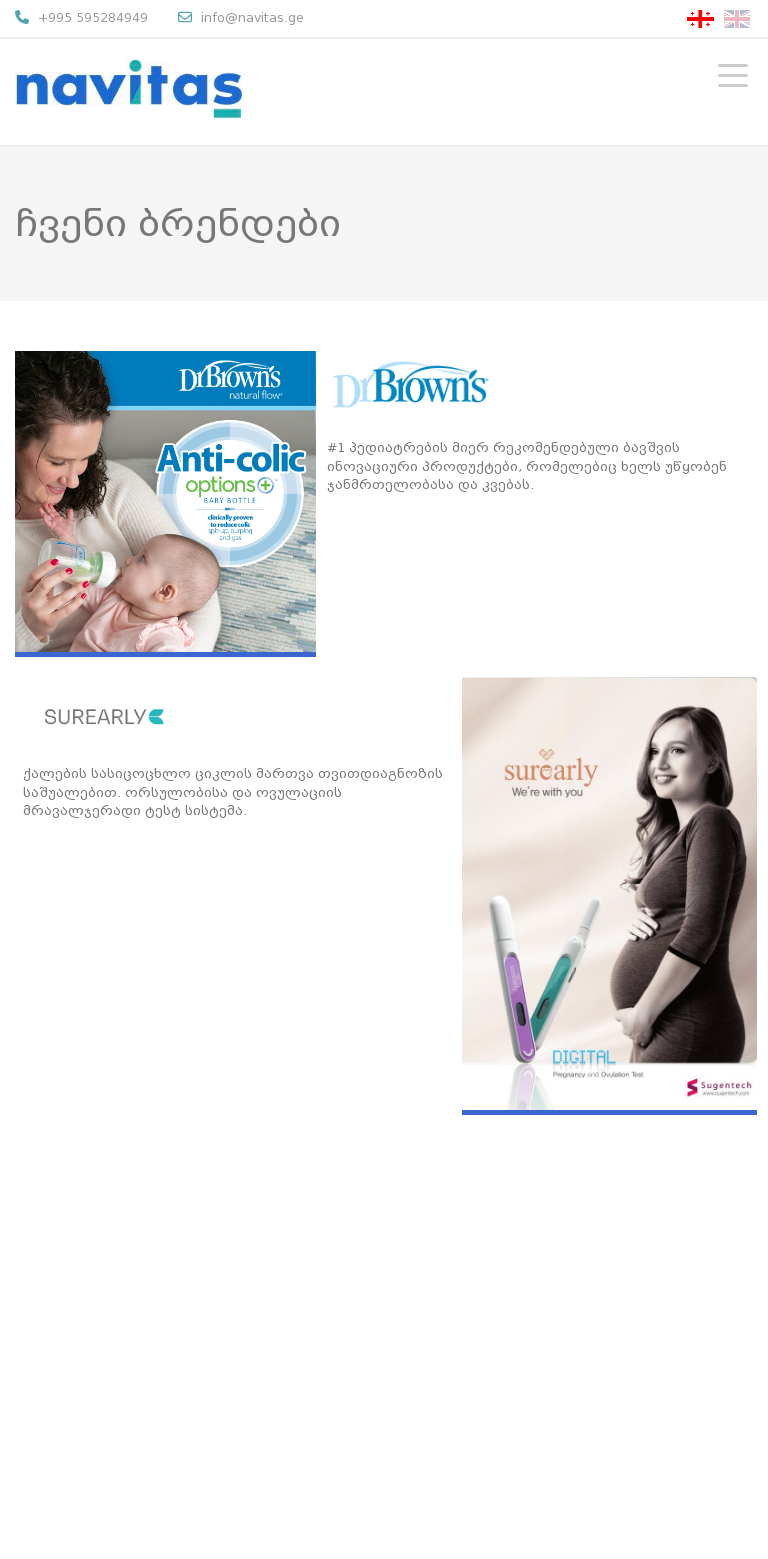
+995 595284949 (81, 17)
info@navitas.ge (241, 17)
